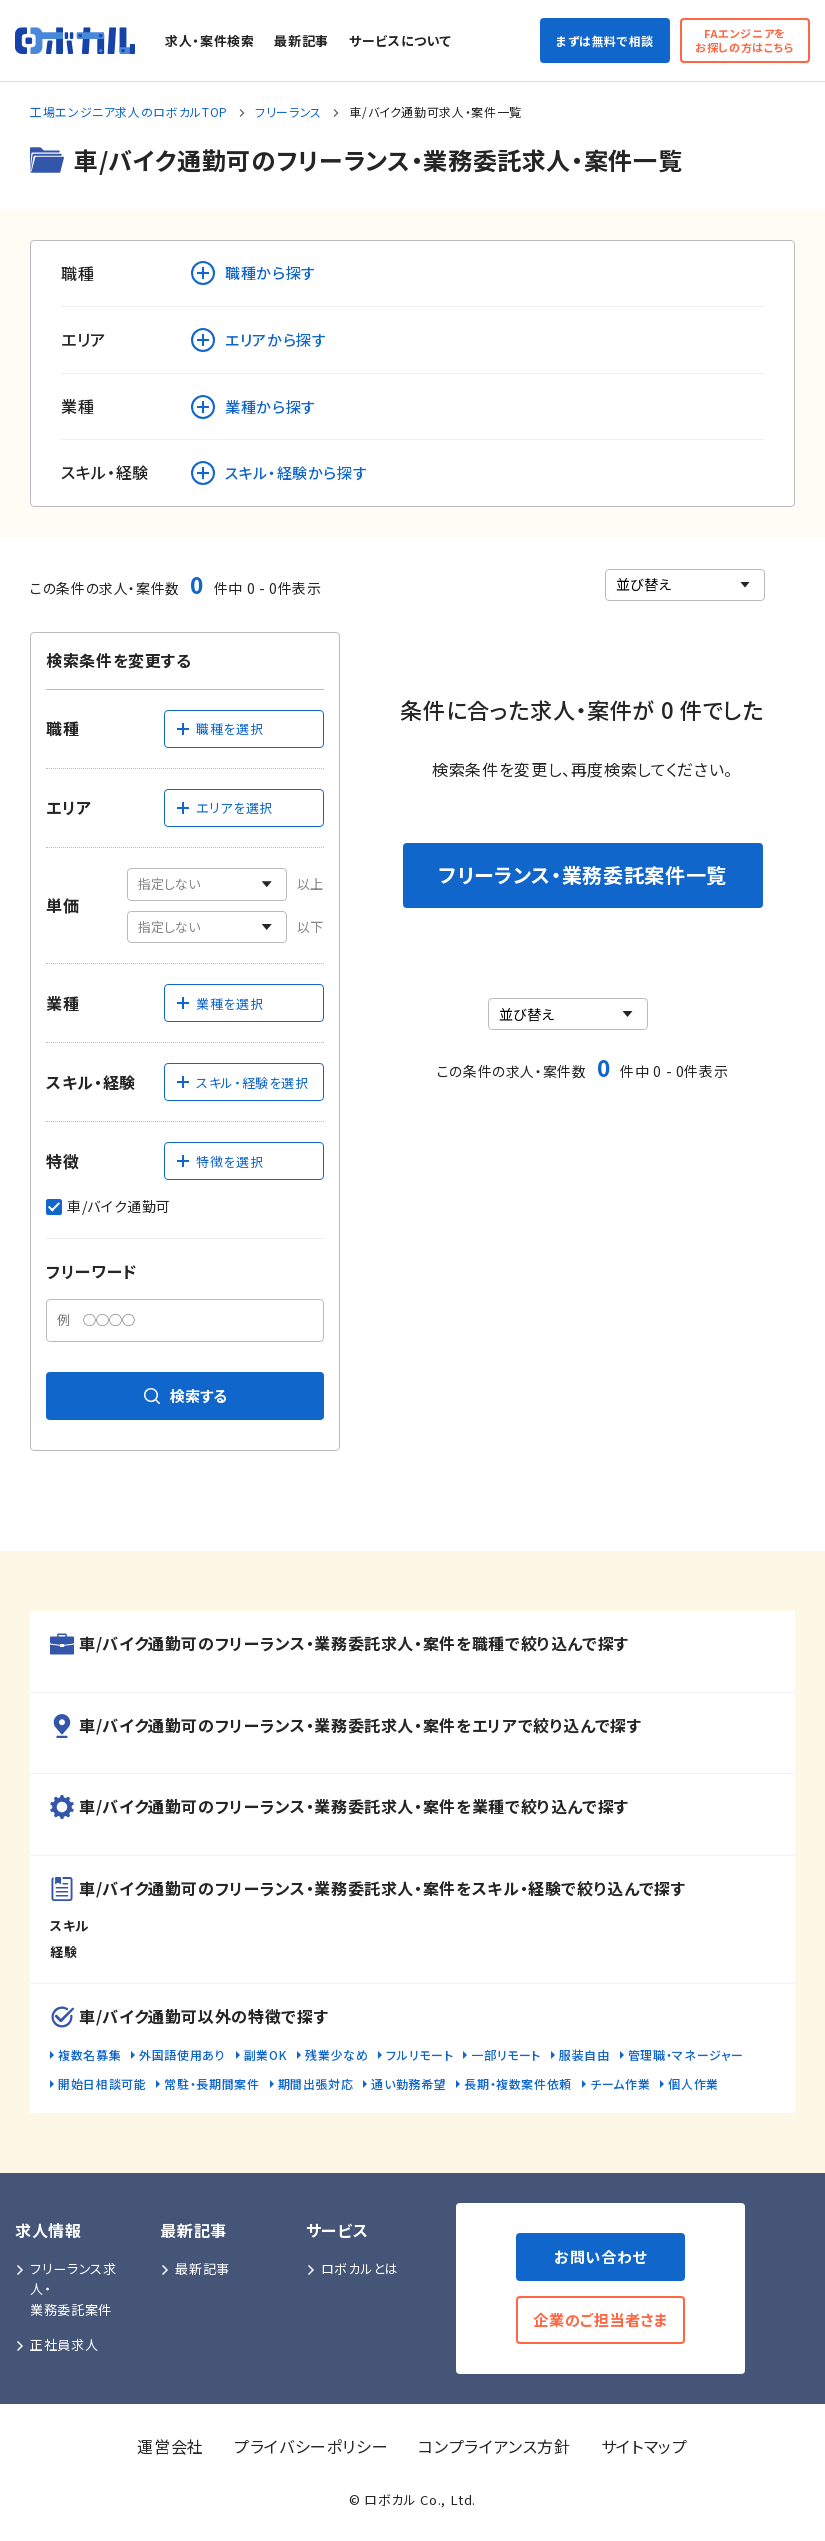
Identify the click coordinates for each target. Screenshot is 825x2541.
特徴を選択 (219, 1161)
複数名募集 (89, 2054)
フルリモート (419, 2054)
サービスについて (400, 40)
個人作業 (693, 2083)
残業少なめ (336, 2054)
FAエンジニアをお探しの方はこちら (745, 39)
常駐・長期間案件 (211, 2083)
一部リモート (506, 2054)
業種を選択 (219, 1003)
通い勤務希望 (408, 2083)
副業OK (266, 2054)
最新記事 (301, 40)
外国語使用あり (182, 2054)
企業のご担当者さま (600, 2319)
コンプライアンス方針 (494, 2446)
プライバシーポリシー (311, 2446)
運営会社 (170, 2446)
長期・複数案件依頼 (518, 2083)
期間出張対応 (316, 2083)
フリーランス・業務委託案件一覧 (582, 874)
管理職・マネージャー (686, 2054)
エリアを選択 (224, 807)
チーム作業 (620, 2083)
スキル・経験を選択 (242, 1082)
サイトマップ (644, 2446)
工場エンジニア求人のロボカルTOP (129, 111)
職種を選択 (219, 728)
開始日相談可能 (102, 2083)
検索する (185, 1395)
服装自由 (584, 2054)
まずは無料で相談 (605, 40)
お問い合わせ (600, 2256)
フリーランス (288, 111)
